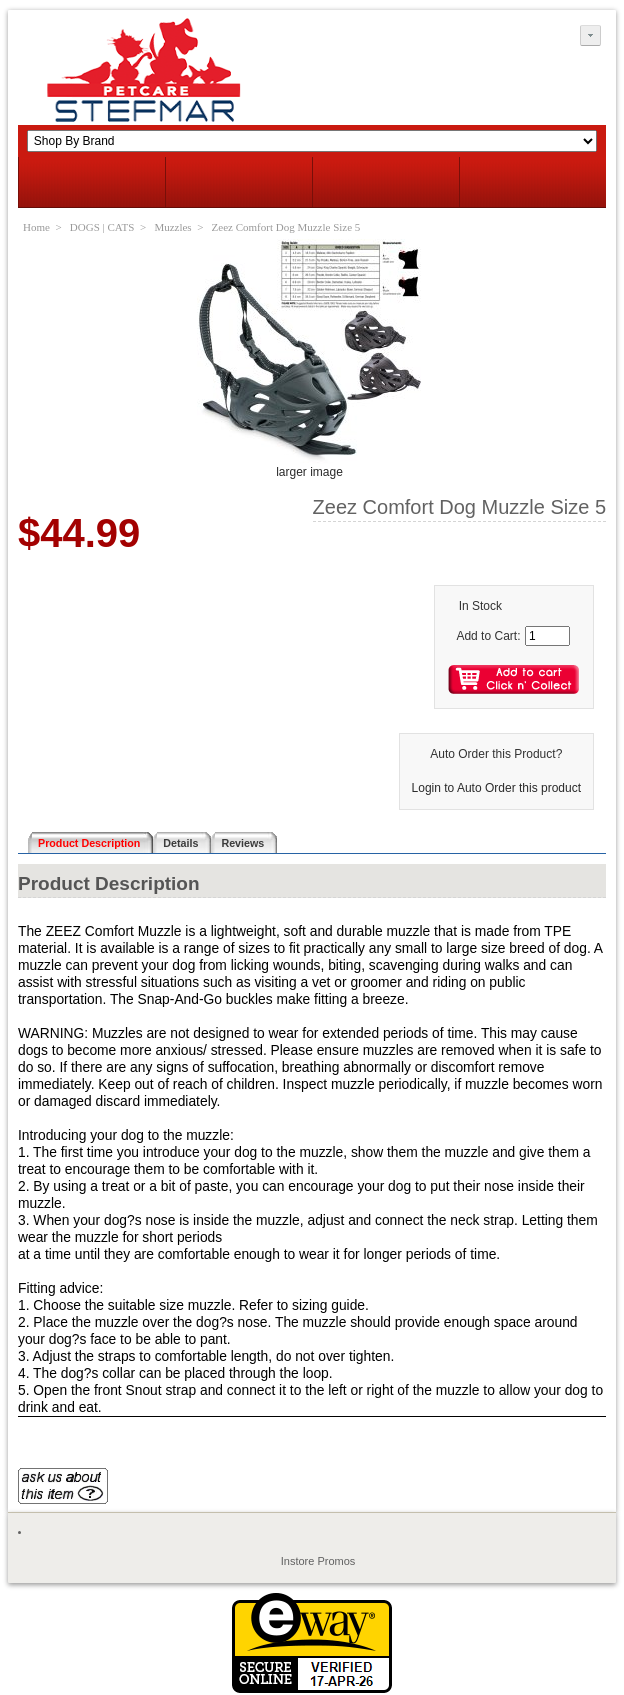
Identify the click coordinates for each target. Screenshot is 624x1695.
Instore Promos (318, 1561)
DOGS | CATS (102, 227)
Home (36, 227)
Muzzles (172, 227)
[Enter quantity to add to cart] (547, 636)
